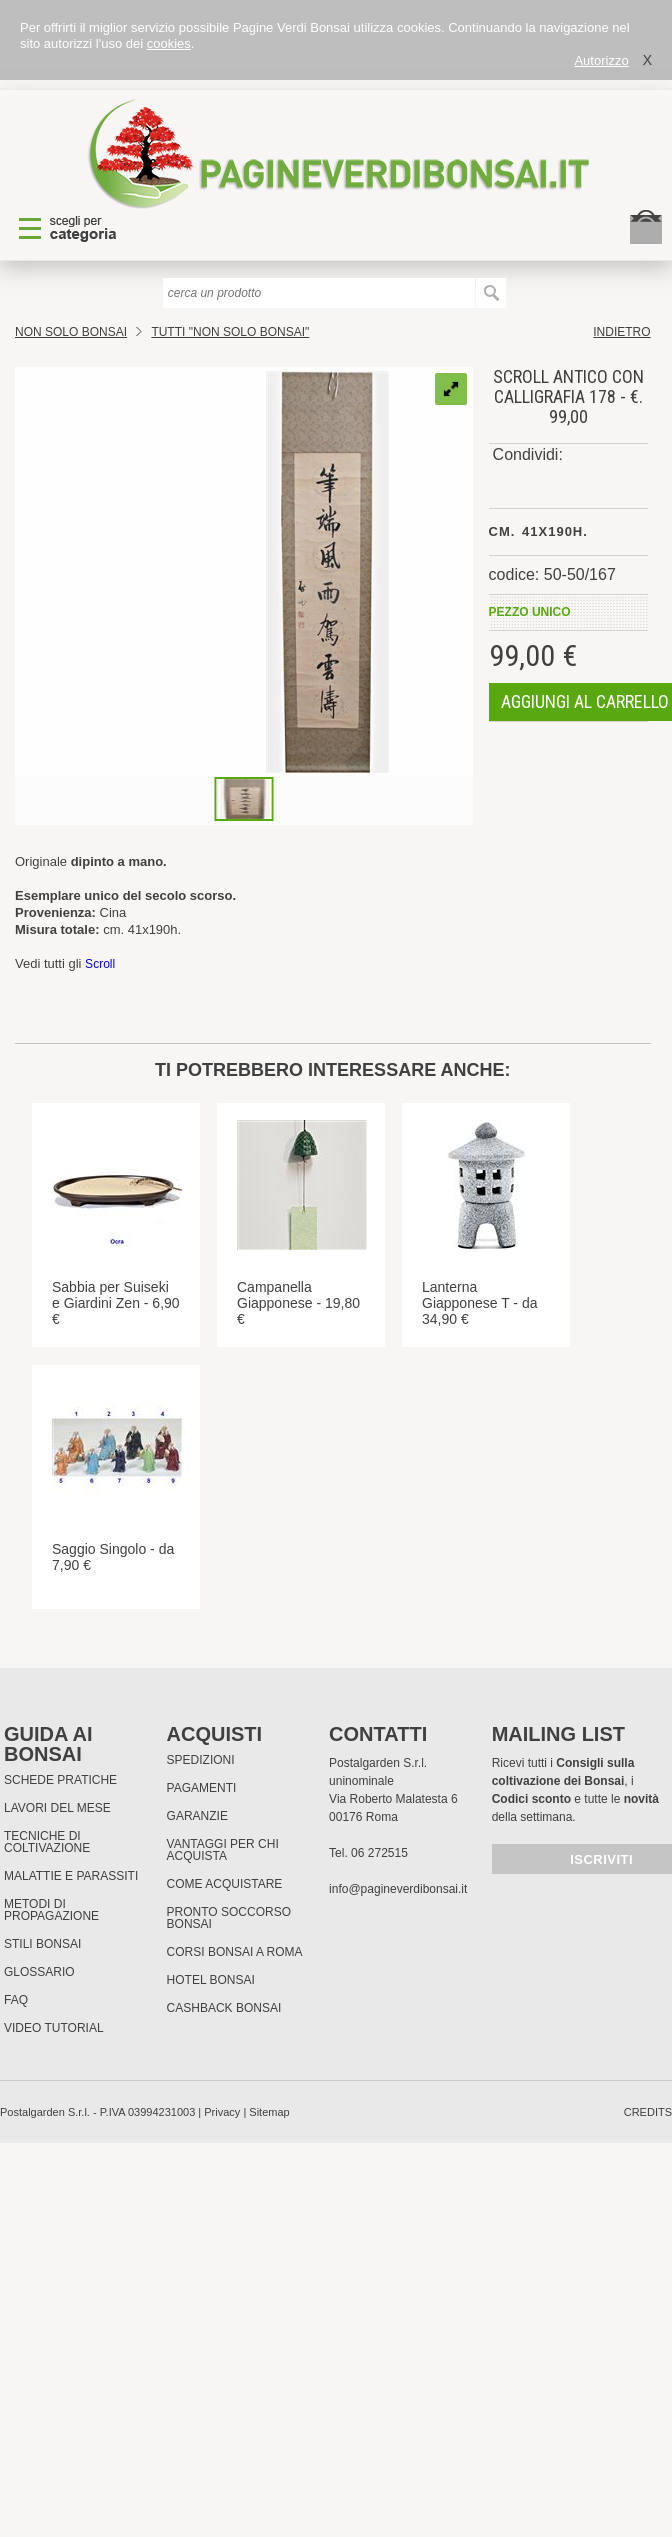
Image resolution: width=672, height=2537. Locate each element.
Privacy (222, 2112)
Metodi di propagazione (51, 1910)
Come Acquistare (225, 1884)
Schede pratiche (60, 1780)
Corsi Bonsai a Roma (235, 1952)
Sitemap (269, 2112)
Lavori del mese (57, 1808)
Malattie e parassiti (71, 1876)
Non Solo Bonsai (71, 332)
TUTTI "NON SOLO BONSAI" (230, 332)
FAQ (16, 2000)
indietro (621, 332)
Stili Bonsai (42, 1944)
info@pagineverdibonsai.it (398, 1889)
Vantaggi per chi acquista (223, 1850)
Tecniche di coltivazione (47, 1842)
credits (648, 2112)
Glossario (39, 1972)
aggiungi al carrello (585, 701)
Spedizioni (201, 1760)
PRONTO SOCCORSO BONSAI (229, 1918)
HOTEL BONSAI (211, 1980)
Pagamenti (202, 1788)
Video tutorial (54, 2028)
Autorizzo (601, 60)
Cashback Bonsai (224, 2008)
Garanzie (197, 1816)
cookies (169, 43)
